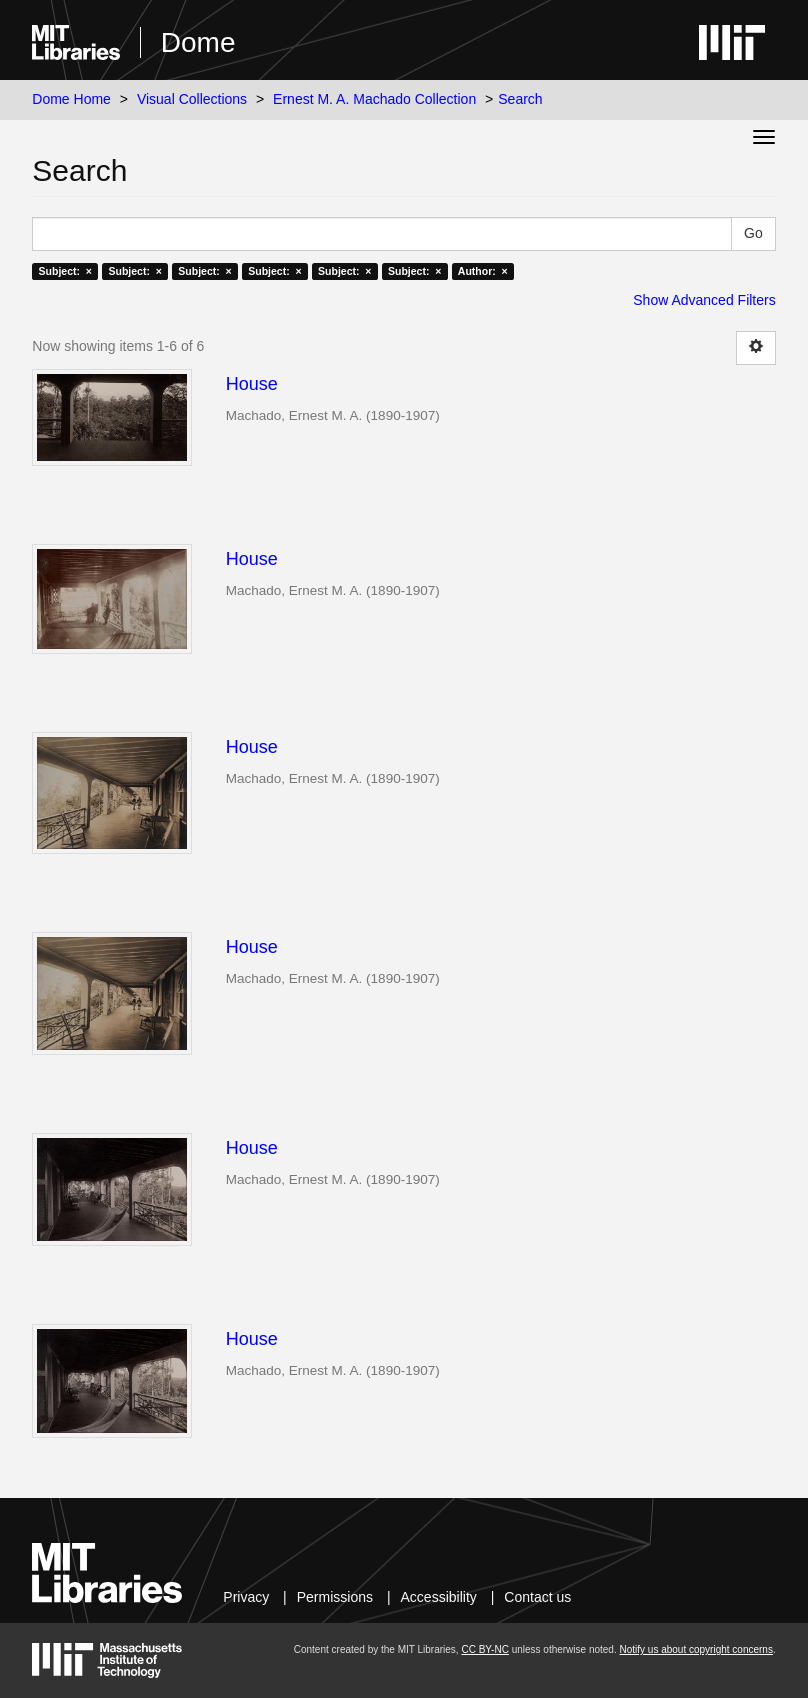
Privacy (246, 1597)
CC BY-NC (484, 1649)
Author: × (483, 271)
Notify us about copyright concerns (695, 1649)
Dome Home (71, 99)
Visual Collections (192, 99)
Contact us (537, 1597)
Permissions (335, 1597)
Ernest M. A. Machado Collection (374, 99)
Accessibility (439, 1597)
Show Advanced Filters (704, 300)
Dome (198, 42)
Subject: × (65, 271)
